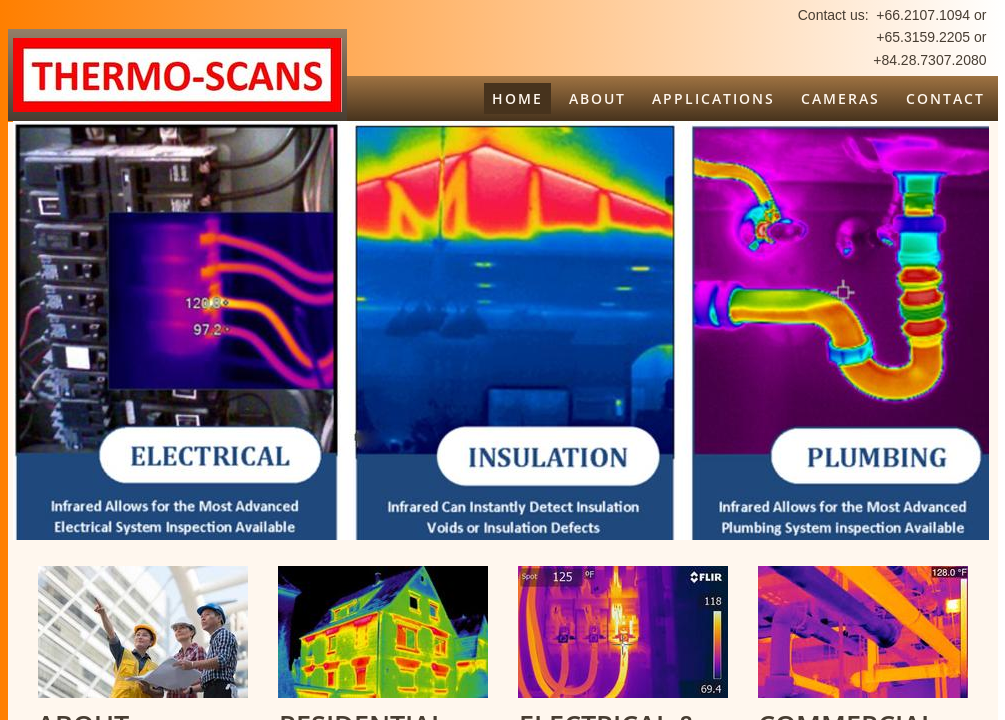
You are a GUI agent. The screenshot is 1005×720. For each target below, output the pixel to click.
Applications (713, 98)
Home (517, 98)
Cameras (840, 98)
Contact (945, 98)
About (597, 98)
